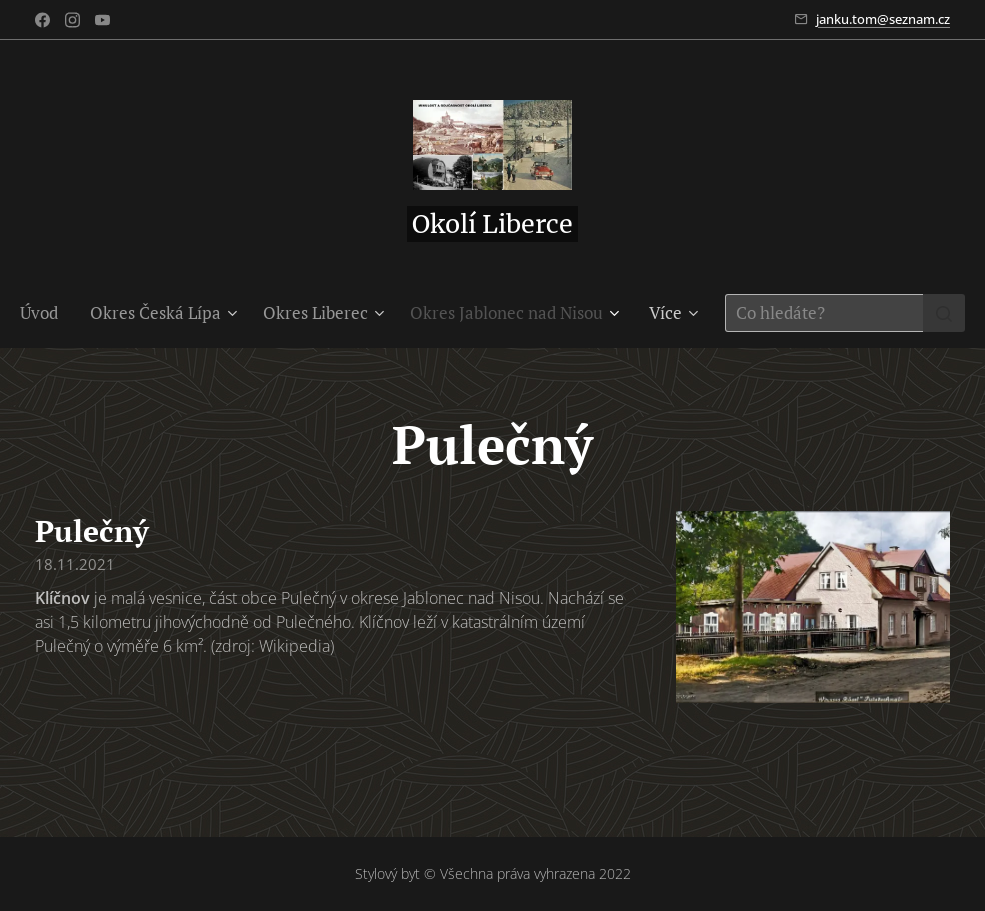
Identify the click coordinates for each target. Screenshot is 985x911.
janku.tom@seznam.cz (883, 19)
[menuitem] (47, 313)
